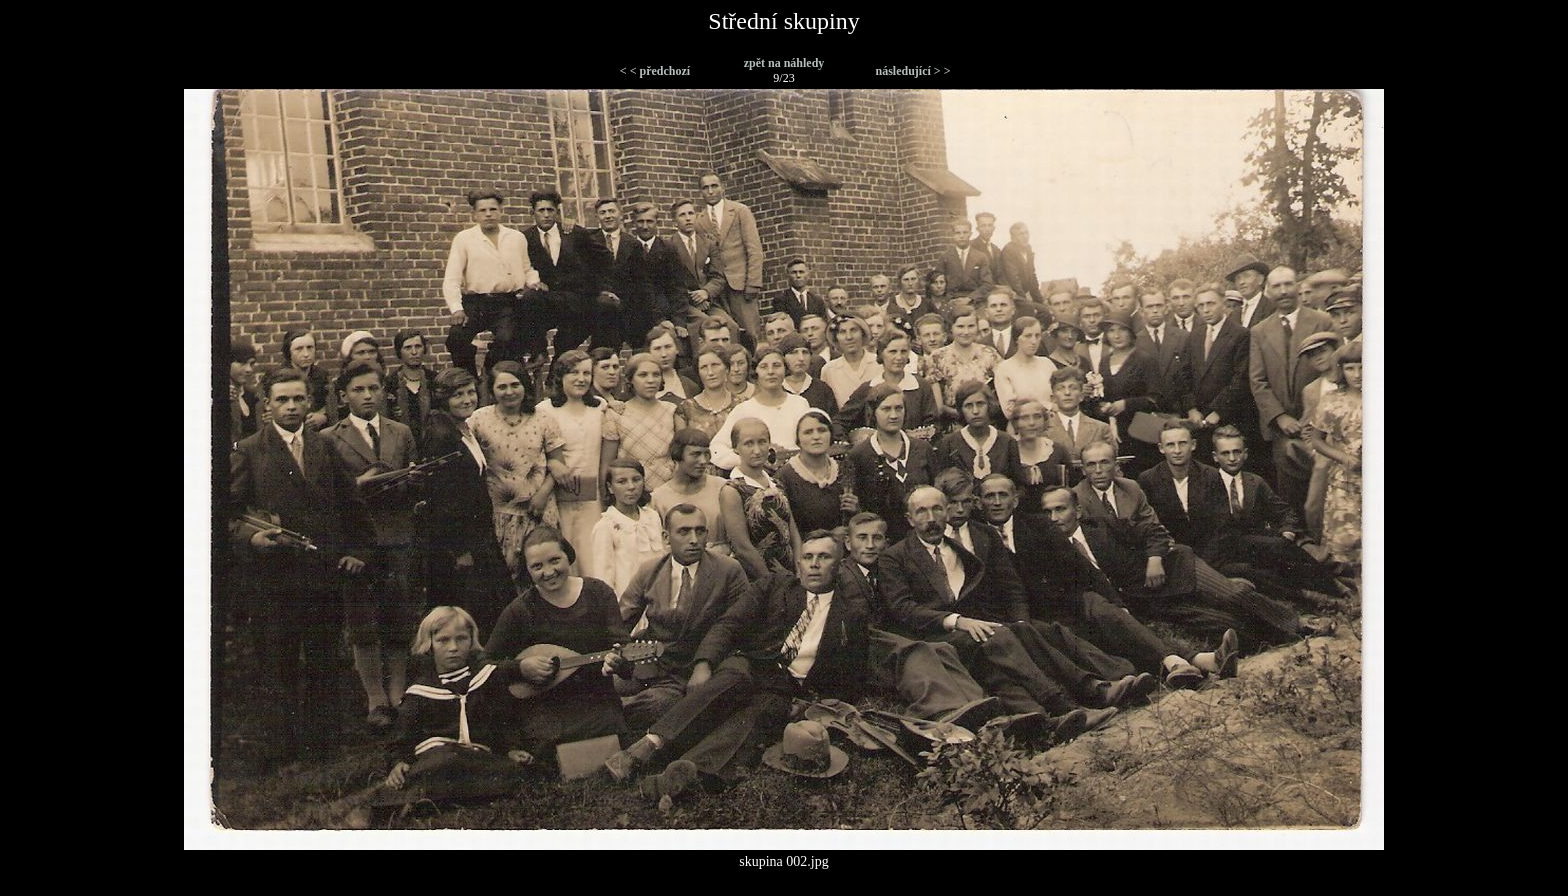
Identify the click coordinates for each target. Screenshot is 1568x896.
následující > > (912, 71)
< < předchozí (655, 71)
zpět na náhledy (784, 63)
